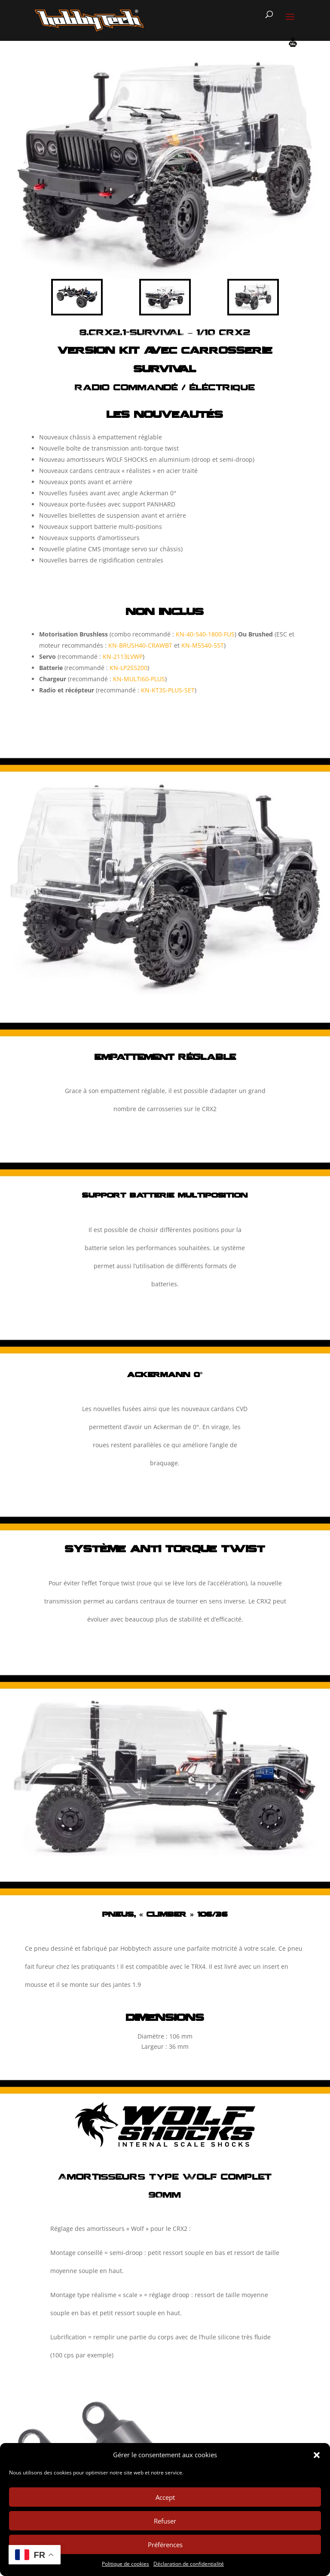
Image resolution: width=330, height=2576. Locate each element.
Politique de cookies (125, 2563)
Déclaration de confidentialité (188, 2563)
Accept (165, 2497)
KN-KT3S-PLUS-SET (168, 690)
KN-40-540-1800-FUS (205, 634)
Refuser (165, 2521)
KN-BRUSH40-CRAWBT (140, 645)
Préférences (165, 2544)
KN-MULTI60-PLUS (139, 679)
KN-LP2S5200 (128, 668)
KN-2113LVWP (123, 656)
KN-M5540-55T (202, 645)
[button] (316, 2455)
